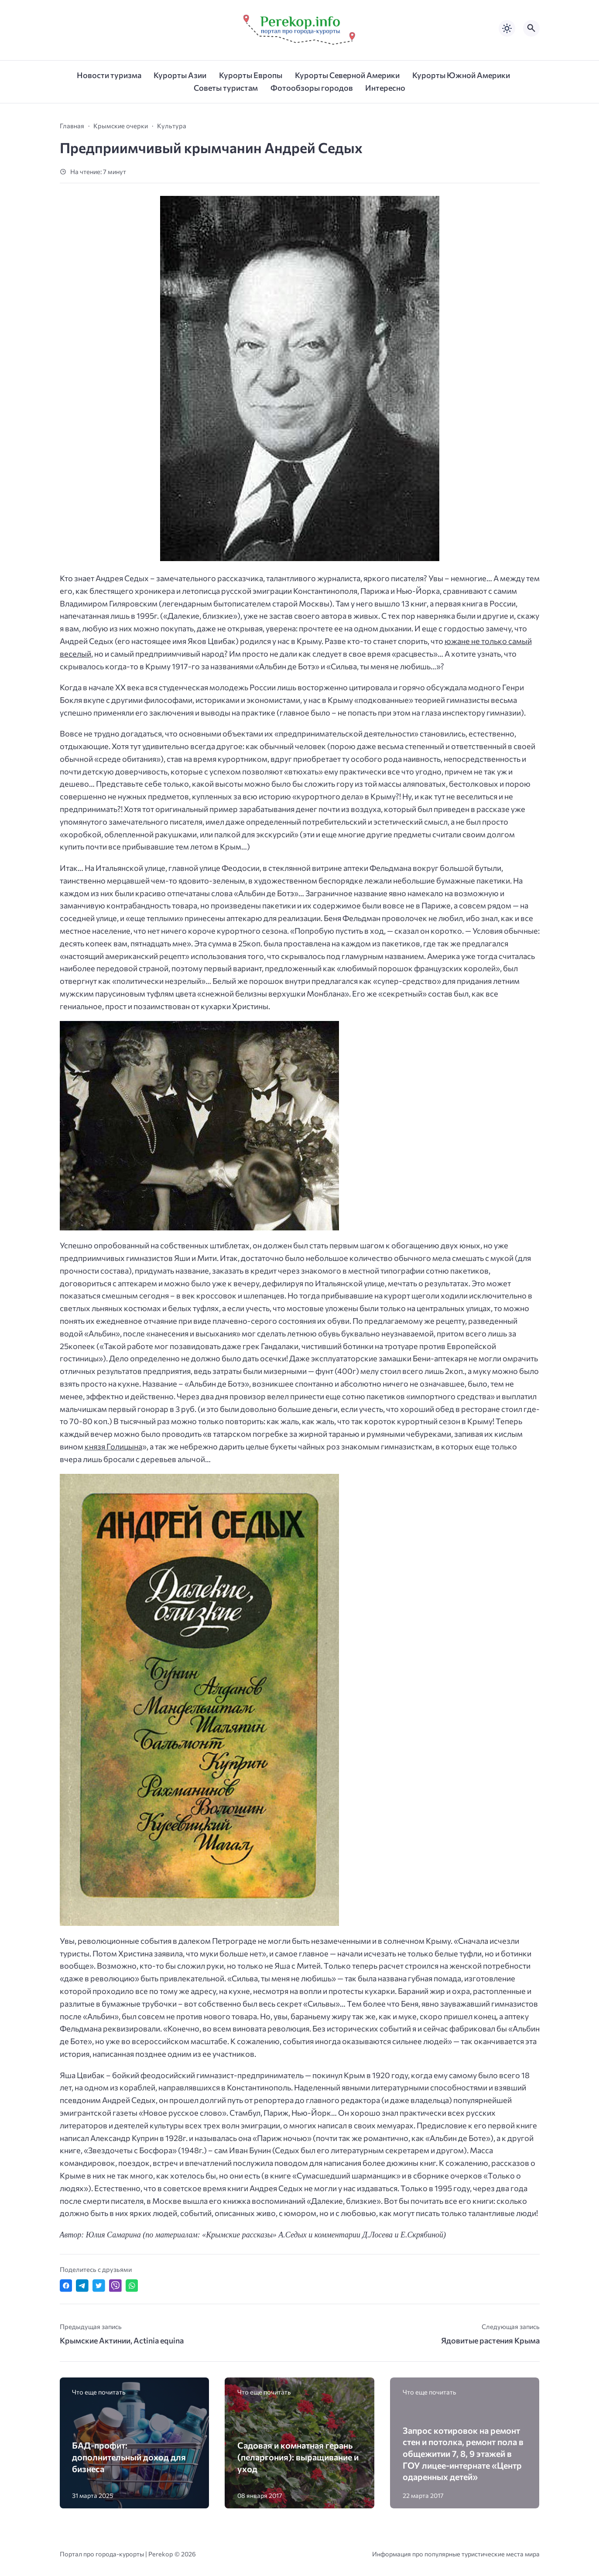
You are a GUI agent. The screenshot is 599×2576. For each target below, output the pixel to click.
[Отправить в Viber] (115, 2285)
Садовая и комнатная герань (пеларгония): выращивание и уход (298, 2456)
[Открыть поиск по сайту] (531, 28)
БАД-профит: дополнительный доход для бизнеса (129, 2456)
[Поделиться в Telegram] (82, 2285)
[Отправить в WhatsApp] (132, 2285)
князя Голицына (113, 1446)
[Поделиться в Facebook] (66, 2285)
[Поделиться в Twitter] (98, 2285)
